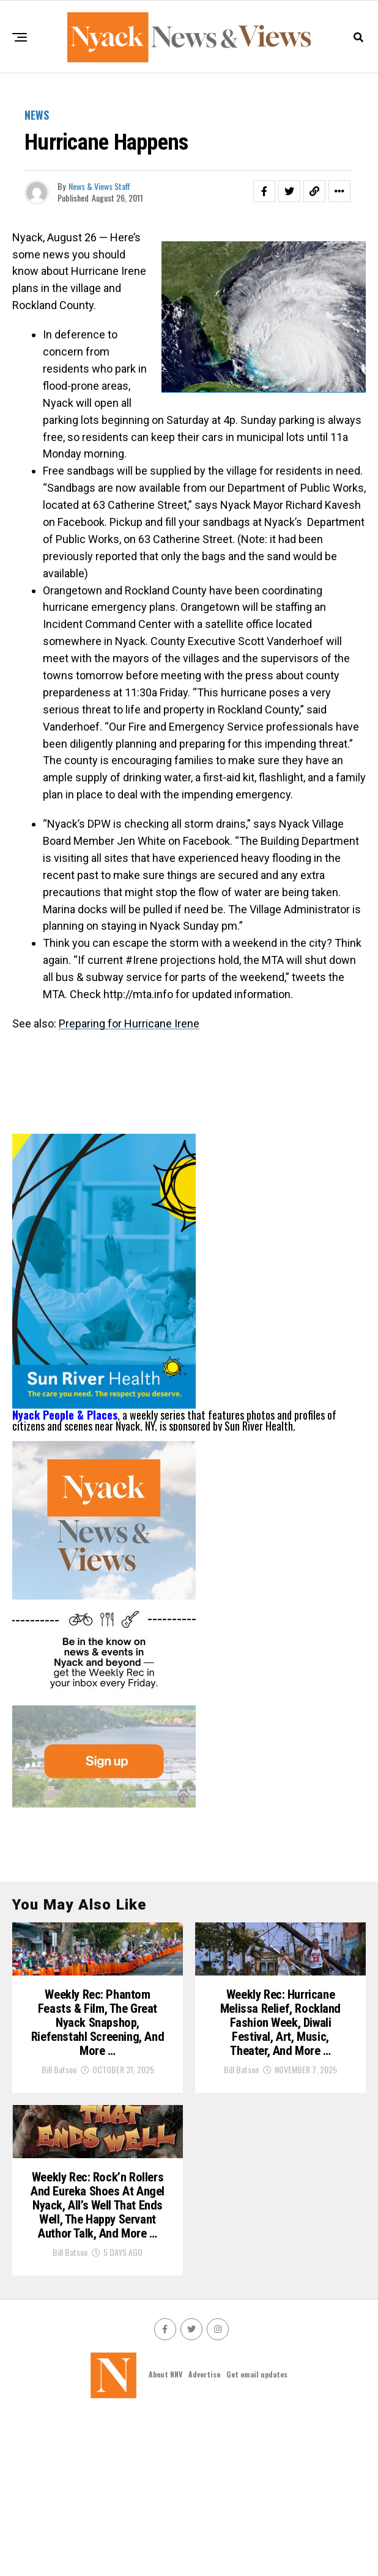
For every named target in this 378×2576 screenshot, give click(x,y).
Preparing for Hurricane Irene (129, 1023)
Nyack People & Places (64, 1415)
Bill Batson (59, 2124)
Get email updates (256, 2533)
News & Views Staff (99, 186)
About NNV (165, 2533)
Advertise (204, 2533)
